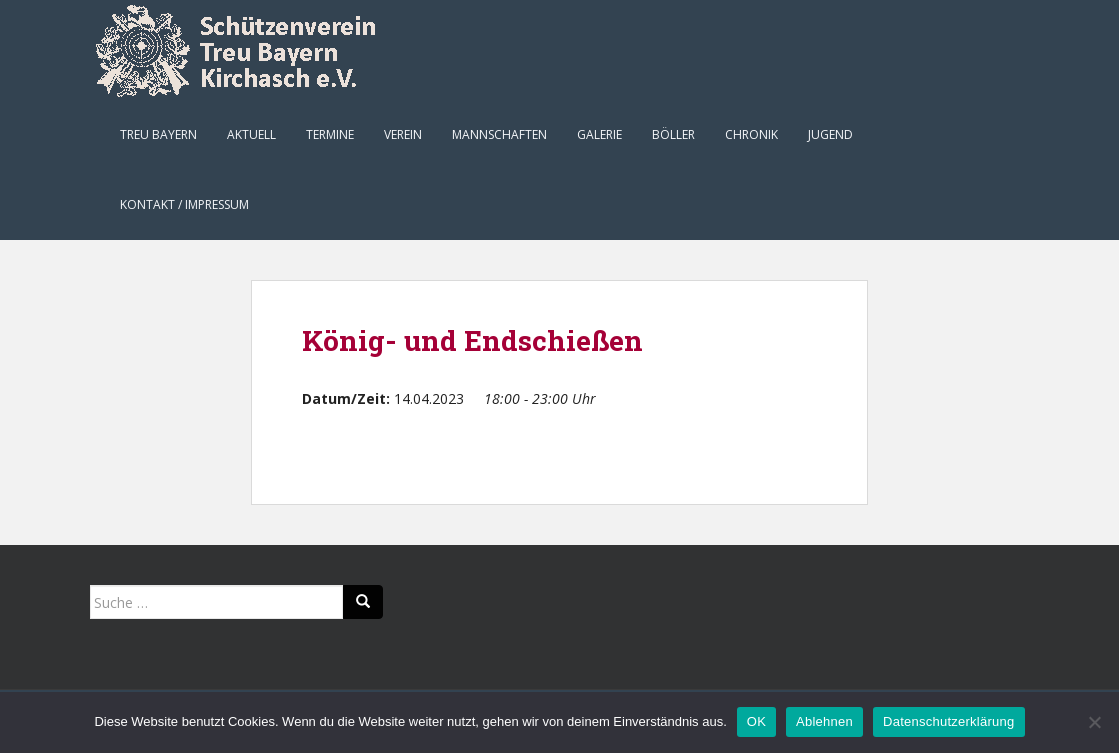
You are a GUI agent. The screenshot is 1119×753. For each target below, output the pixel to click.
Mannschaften (499, 134)
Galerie (599, 134)
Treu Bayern (158, 134)
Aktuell (251, 134)
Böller (673, 134)
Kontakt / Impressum (184, 204)
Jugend (830, 134)
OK (756, 721)
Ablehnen (824, 721)
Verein (403, 134)
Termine (330, 134)
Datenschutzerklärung (948, 721)
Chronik (751, 134)
